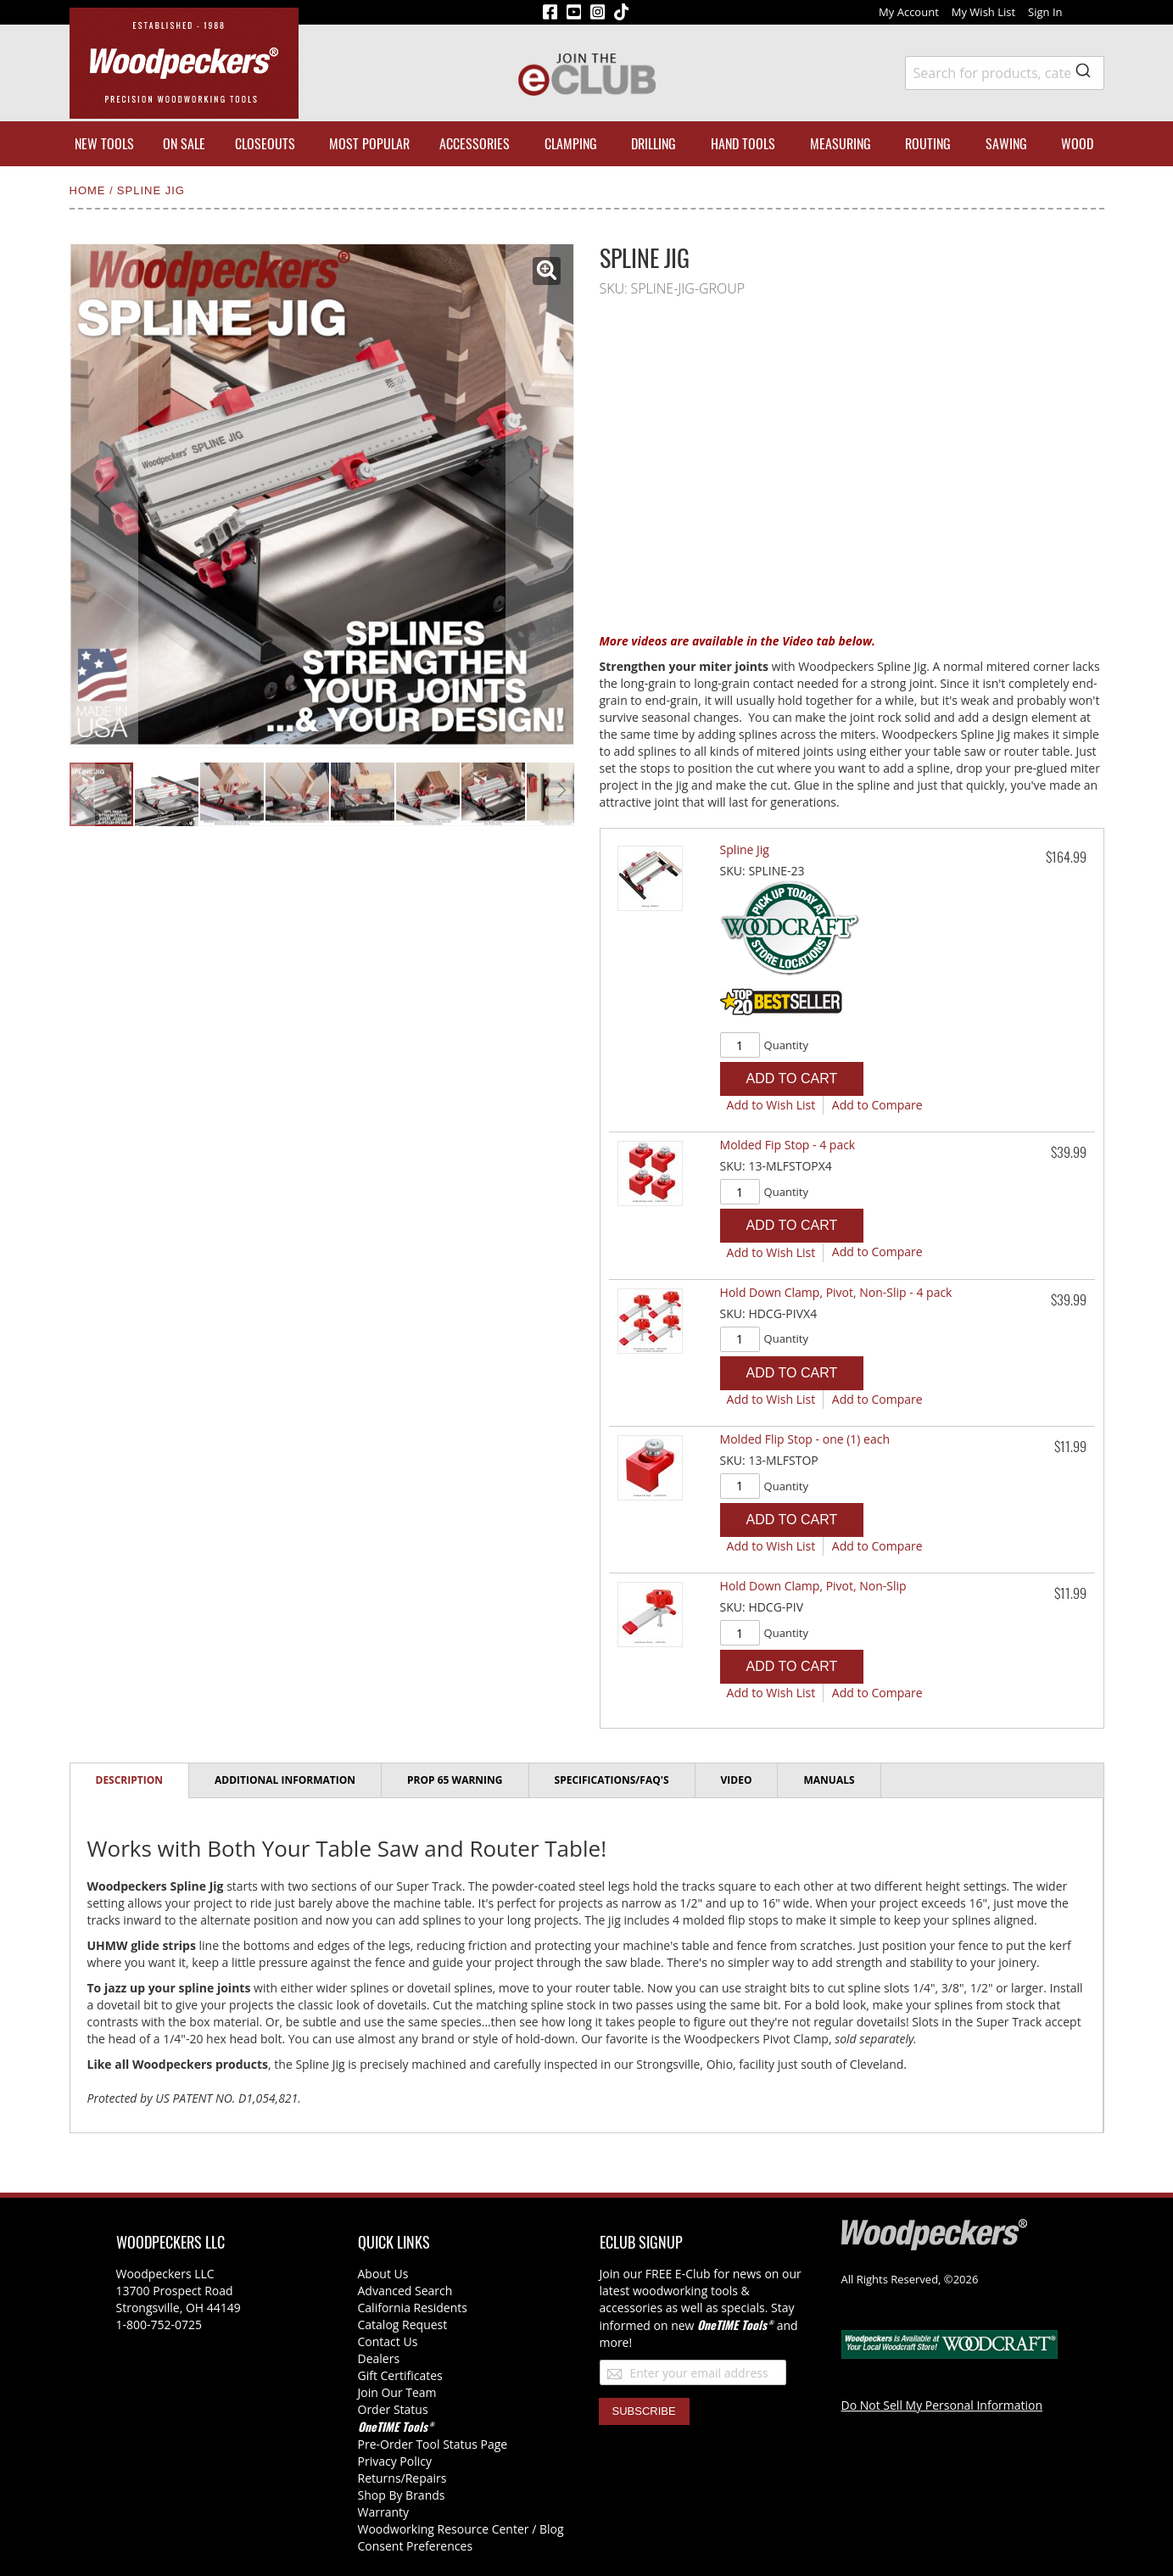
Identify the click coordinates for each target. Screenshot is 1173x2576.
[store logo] (184, 63)
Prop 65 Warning (454, 1780)
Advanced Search (405, 2291)
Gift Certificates (400, 2375)
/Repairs (424, 2478)
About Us (383, 2274)
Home (90, 190)
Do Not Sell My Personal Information (942, 2405)
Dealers (379, 2358)
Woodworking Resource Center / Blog (461, 2529)
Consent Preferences (415, 2546)
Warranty (384, 2512)
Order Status (393, 2409)
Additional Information (285, 1780)
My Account (909, 12)
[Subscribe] (644, 2411)
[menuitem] (104, 143)
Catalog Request (403, 2324)
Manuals (828, 1780)
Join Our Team (397, 2392)
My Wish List (983, 12)
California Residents (412, 2307)
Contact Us (388, 2341)
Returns (379, 2478)
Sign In (1045, 12)
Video (736, 1780)
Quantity (786, 1045)
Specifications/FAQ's (612, 1780)
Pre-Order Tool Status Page (433, 2444)
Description (130, 1780)
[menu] (587, 143)
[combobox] (1004, 73)
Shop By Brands (401, 2495)
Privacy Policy (395, 2461)
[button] (547, 271)
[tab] (130, 1780)
